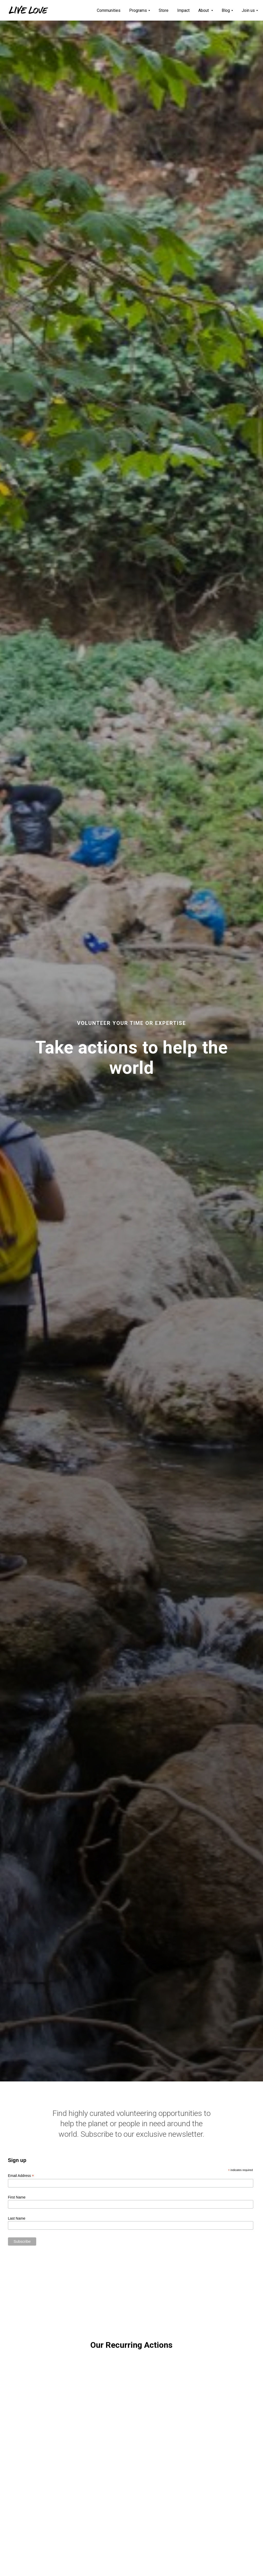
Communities (108, 10)
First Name (16, 2197)
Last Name (16, 2218)
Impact (183, 10)
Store (163, 10)
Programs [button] (138, 10)
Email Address (21, 2175)
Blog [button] (226, 10)
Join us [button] (248, 10)
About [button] (204, 10)
